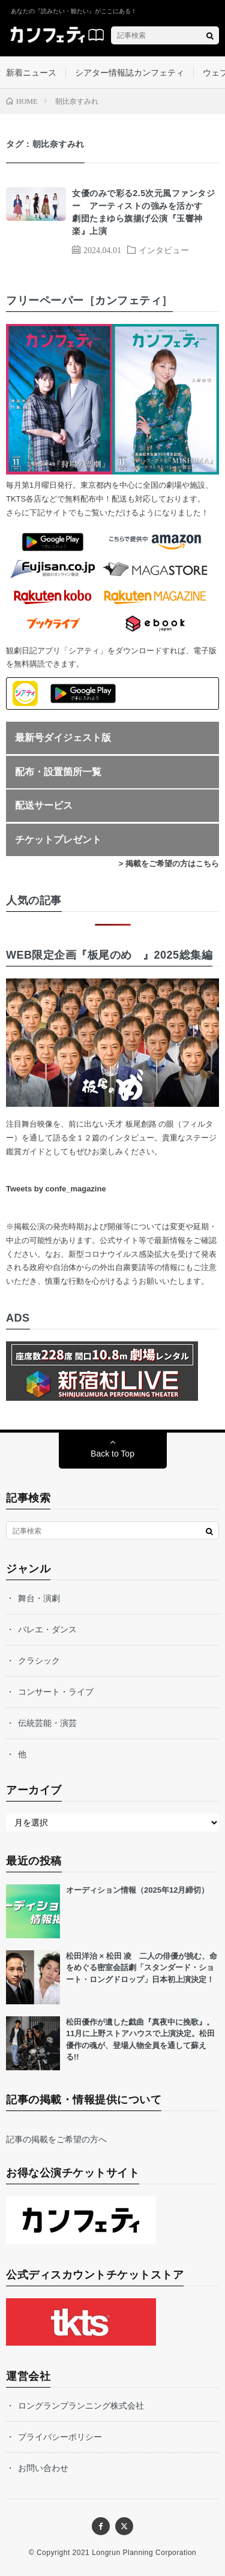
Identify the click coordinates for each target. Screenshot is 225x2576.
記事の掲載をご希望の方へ (56, 2139)
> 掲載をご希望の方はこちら (169, 863)
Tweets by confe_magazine (56, 1188)
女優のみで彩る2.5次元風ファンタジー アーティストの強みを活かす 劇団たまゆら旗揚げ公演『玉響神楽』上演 (143, 212)
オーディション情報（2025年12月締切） (137, 1890)
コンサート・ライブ (56, 1692)
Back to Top (112, 1453)
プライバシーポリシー (60, 2437)
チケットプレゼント (58, 839)
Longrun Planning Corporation (144, 2552)
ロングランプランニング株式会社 (81, 2405)
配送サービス (44, 805)
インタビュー (164, 249)
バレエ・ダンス (47, 1629)
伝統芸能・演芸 (47, 1723)
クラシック (39, 1660)
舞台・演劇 (39, 1598)
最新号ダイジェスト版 (63, 737)
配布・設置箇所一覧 (58, 772)
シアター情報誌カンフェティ (129, 72)
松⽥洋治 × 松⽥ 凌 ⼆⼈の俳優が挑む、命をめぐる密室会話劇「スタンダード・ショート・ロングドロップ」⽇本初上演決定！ (141, 1967)
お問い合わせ (43, 2468)
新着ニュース (31, 72)
